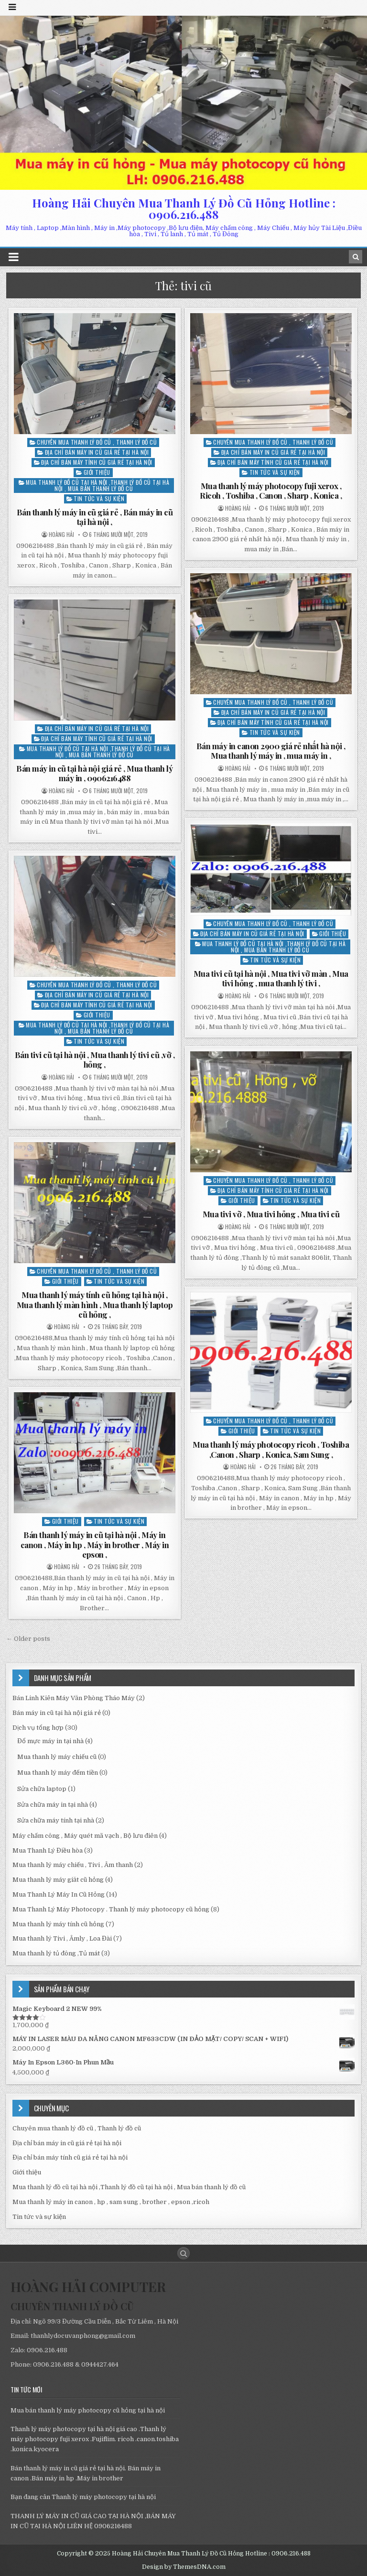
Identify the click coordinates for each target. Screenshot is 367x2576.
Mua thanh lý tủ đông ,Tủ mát (56, 1953)
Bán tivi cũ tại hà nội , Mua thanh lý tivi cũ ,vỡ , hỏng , (95, 1059)
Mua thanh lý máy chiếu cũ (57, 1756)
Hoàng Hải (61, 534)
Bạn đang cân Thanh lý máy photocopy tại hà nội (83, 2496)
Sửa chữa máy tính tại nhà (55, 1820)
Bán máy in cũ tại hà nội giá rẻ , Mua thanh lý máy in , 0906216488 (94, 773)
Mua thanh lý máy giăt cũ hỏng (58, 1879)
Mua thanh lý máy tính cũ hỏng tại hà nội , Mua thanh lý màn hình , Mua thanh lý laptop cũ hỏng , (95, 1304)
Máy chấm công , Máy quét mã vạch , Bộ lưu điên (85, 1835)
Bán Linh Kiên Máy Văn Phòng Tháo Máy (73, 1698)
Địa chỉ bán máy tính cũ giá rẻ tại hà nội (96, 462)
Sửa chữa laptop (41, 1788)
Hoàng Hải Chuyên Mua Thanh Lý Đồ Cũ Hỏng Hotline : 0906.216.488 (183, 208)
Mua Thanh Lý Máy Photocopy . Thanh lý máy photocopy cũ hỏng (110, 1909)
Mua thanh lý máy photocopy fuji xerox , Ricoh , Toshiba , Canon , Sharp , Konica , (271, 490)
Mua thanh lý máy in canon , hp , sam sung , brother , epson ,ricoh (110, 2201)
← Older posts (28, 1638)
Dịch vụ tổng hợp (38, 1727)
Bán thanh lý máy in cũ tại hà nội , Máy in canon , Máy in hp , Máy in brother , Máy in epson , (95, 1544)
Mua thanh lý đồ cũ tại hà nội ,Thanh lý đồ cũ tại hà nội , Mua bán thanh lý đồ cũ (97, 485)
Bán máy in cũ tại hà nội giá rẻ (56, 1712)
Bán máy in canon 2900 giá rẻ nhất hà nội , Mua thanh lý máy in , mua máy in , (270, 751)
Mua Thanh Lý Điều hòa (47, 1850)
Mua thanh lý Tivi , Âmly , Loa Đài (62, 1938)
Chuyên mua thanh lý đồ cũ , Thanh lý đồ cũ (97, 442)
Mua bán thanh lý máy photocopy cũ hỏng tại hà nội (88, 2410)
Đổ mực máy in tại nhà (50, 1741)
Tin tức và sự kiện (99, 498)
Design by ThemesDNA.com (184, 2567)
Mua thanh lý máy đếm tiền (57, 1772)
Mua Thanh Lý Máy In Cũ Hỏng (58, 1894)
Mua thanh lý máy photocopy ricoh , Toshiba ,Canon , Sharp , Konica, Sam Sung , (271, 1449)
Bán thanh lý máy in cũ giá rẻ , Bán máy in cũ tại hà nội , (95, 517)
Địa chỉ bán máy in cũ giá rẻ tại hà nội (97, 452)
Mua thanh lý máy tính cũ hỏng (58, 1924)
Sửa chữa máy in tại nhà (52, 1804)
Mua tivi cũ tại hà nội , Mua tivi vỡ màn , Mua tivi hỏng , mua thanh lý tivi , (271, 978)
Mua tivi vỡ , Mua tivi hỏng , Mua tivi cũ (271, 1214)
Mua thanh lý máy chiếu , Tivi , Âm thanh (72, 1864)
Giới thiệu (97, 472)
